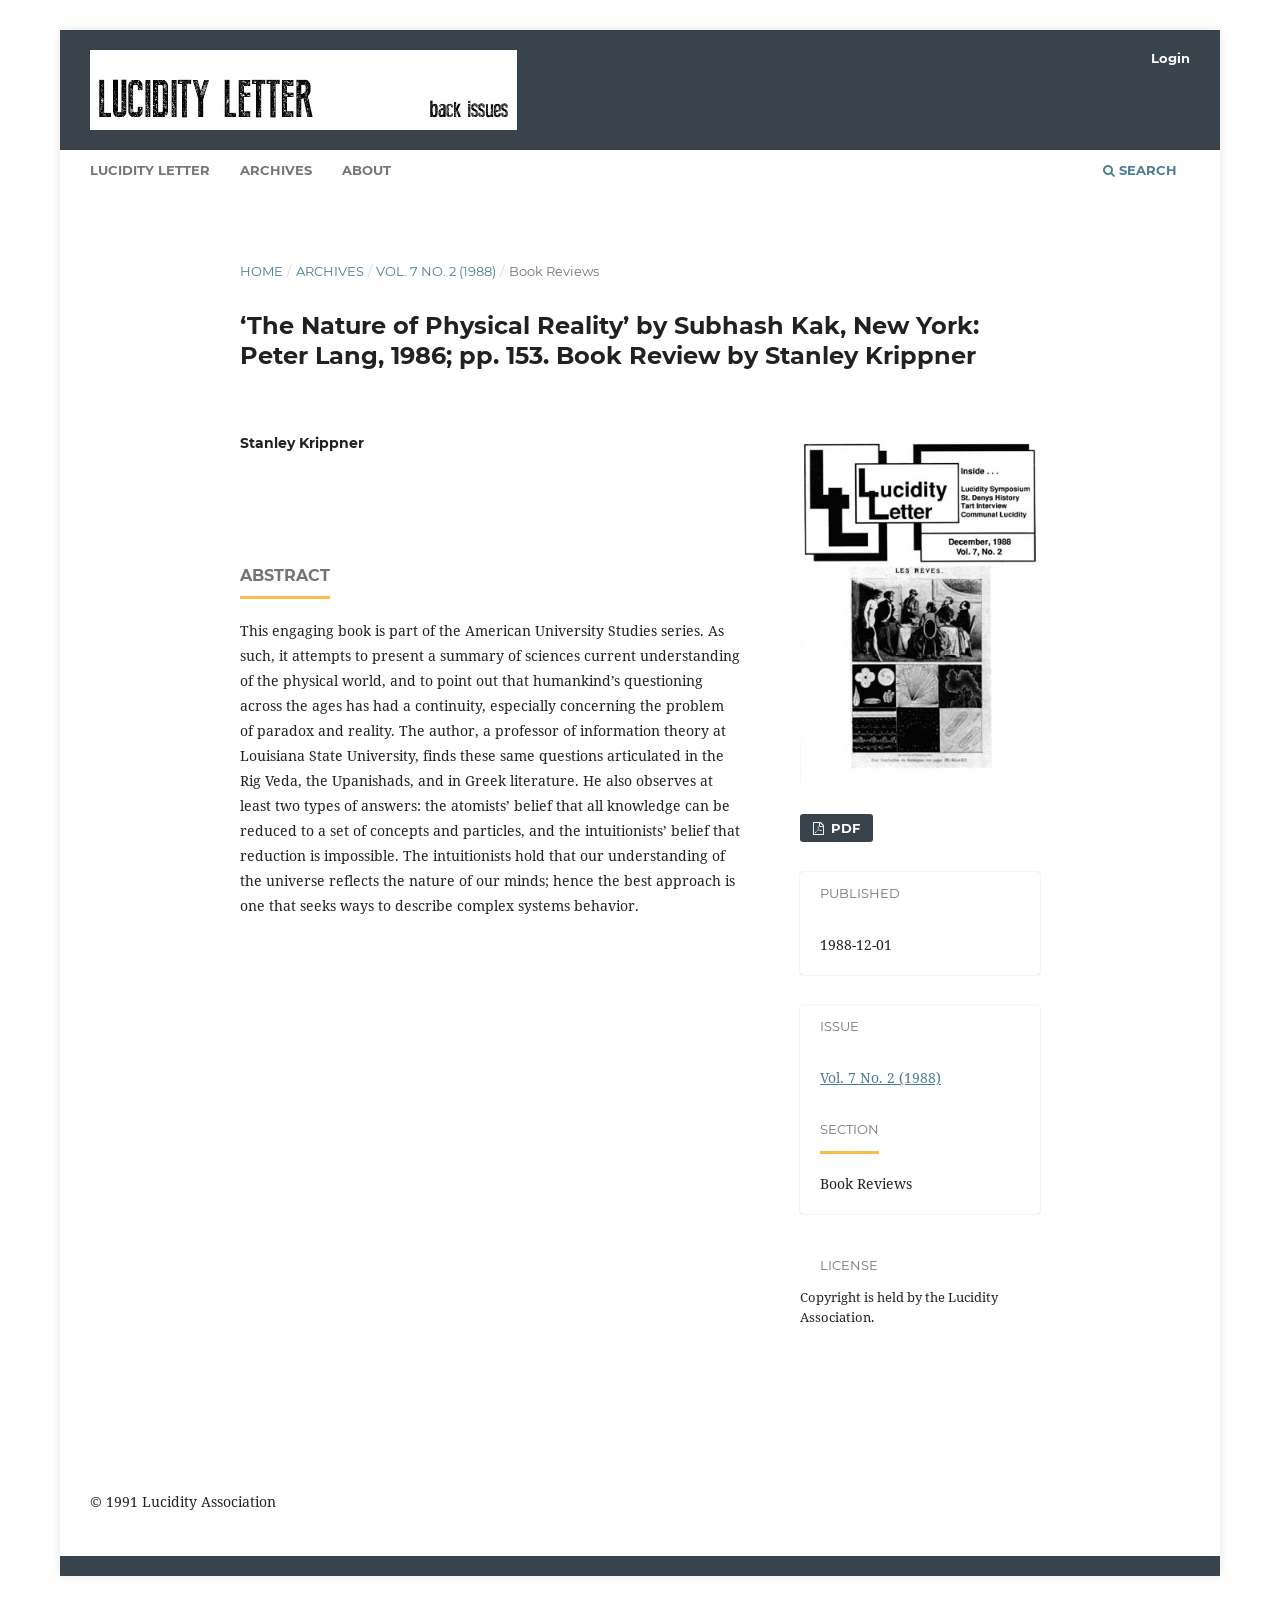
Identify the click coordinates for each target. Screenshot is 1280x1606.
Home (261, 271)
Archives (276, 170)
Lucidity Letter (150, 170)
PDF (843, 828)
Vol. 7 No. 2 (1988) (436, 271)
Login (1170, 58)
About (366, 170)
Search (1140, 170)
